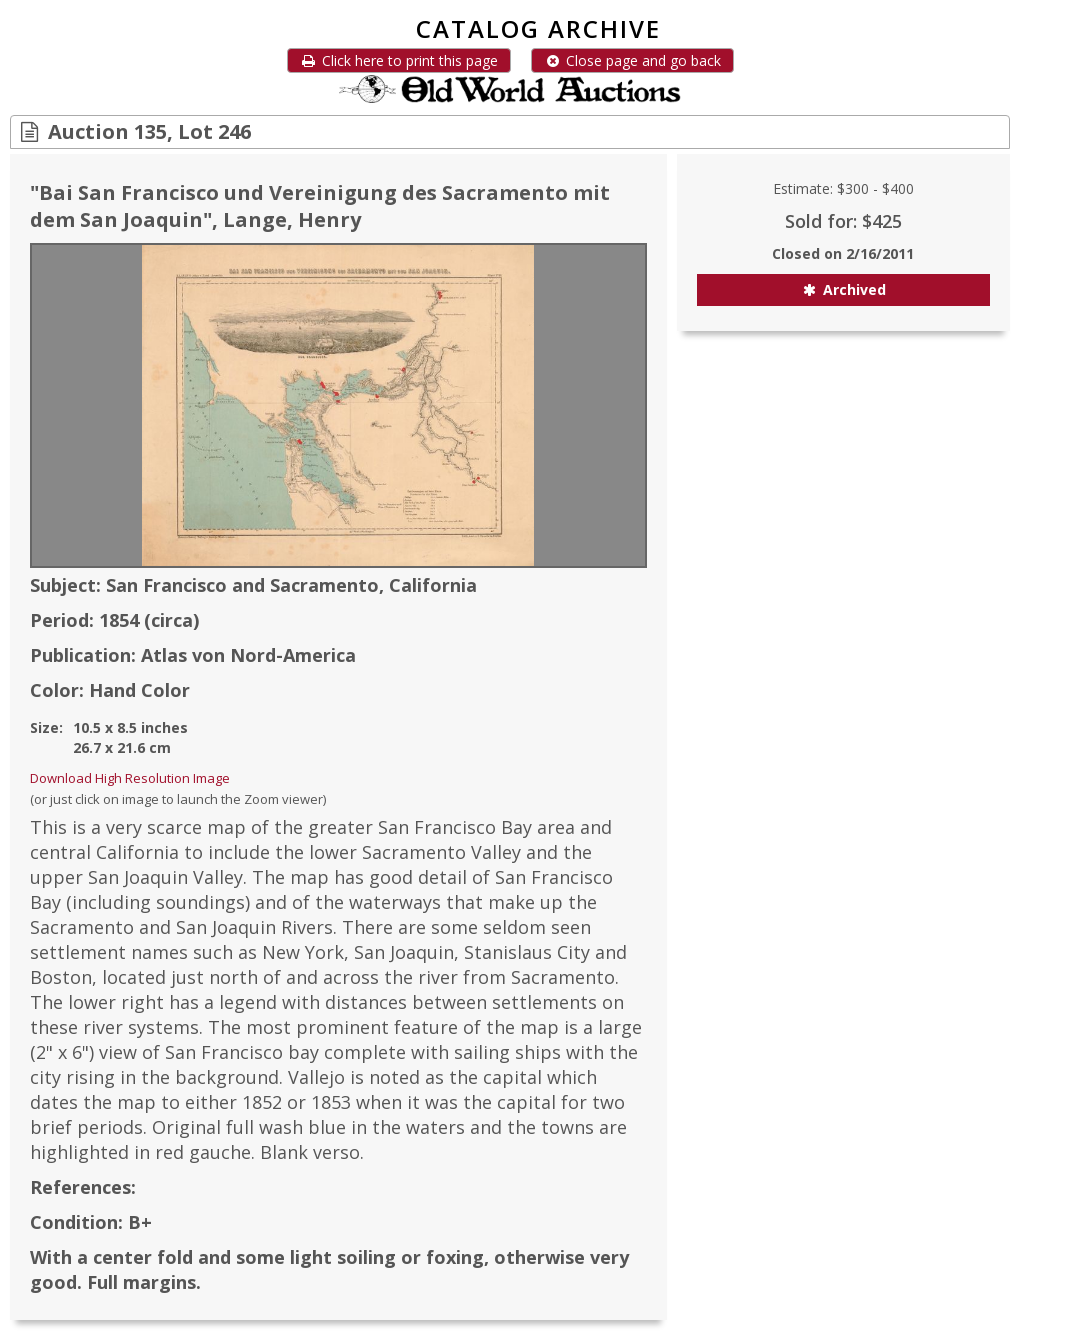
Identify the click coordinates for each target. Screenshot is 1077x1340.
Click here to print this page (399, 60)
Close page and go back (632, 60)
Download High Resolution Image (130, 778)
